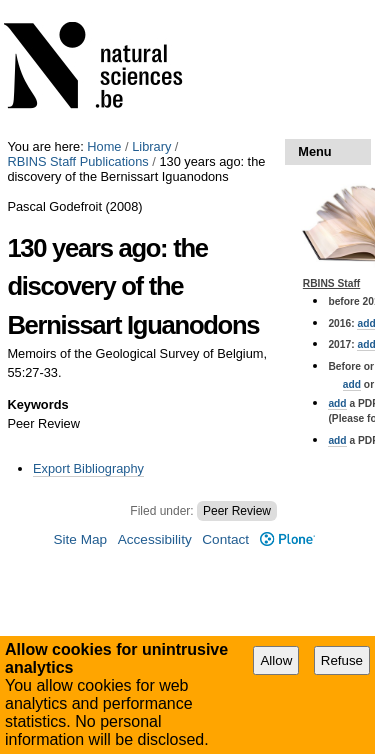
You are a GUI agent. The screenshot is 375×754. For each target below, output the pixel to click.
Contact (225, 539)
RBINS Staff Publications (77, 161)
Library (151, 146)
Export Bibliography (88, 468)
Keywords (37, 404)
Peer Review (237, 511)
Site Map (80, 539)
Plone (287, 539)
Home (104, 146)
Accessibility (155, 539)
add (352, 384)
